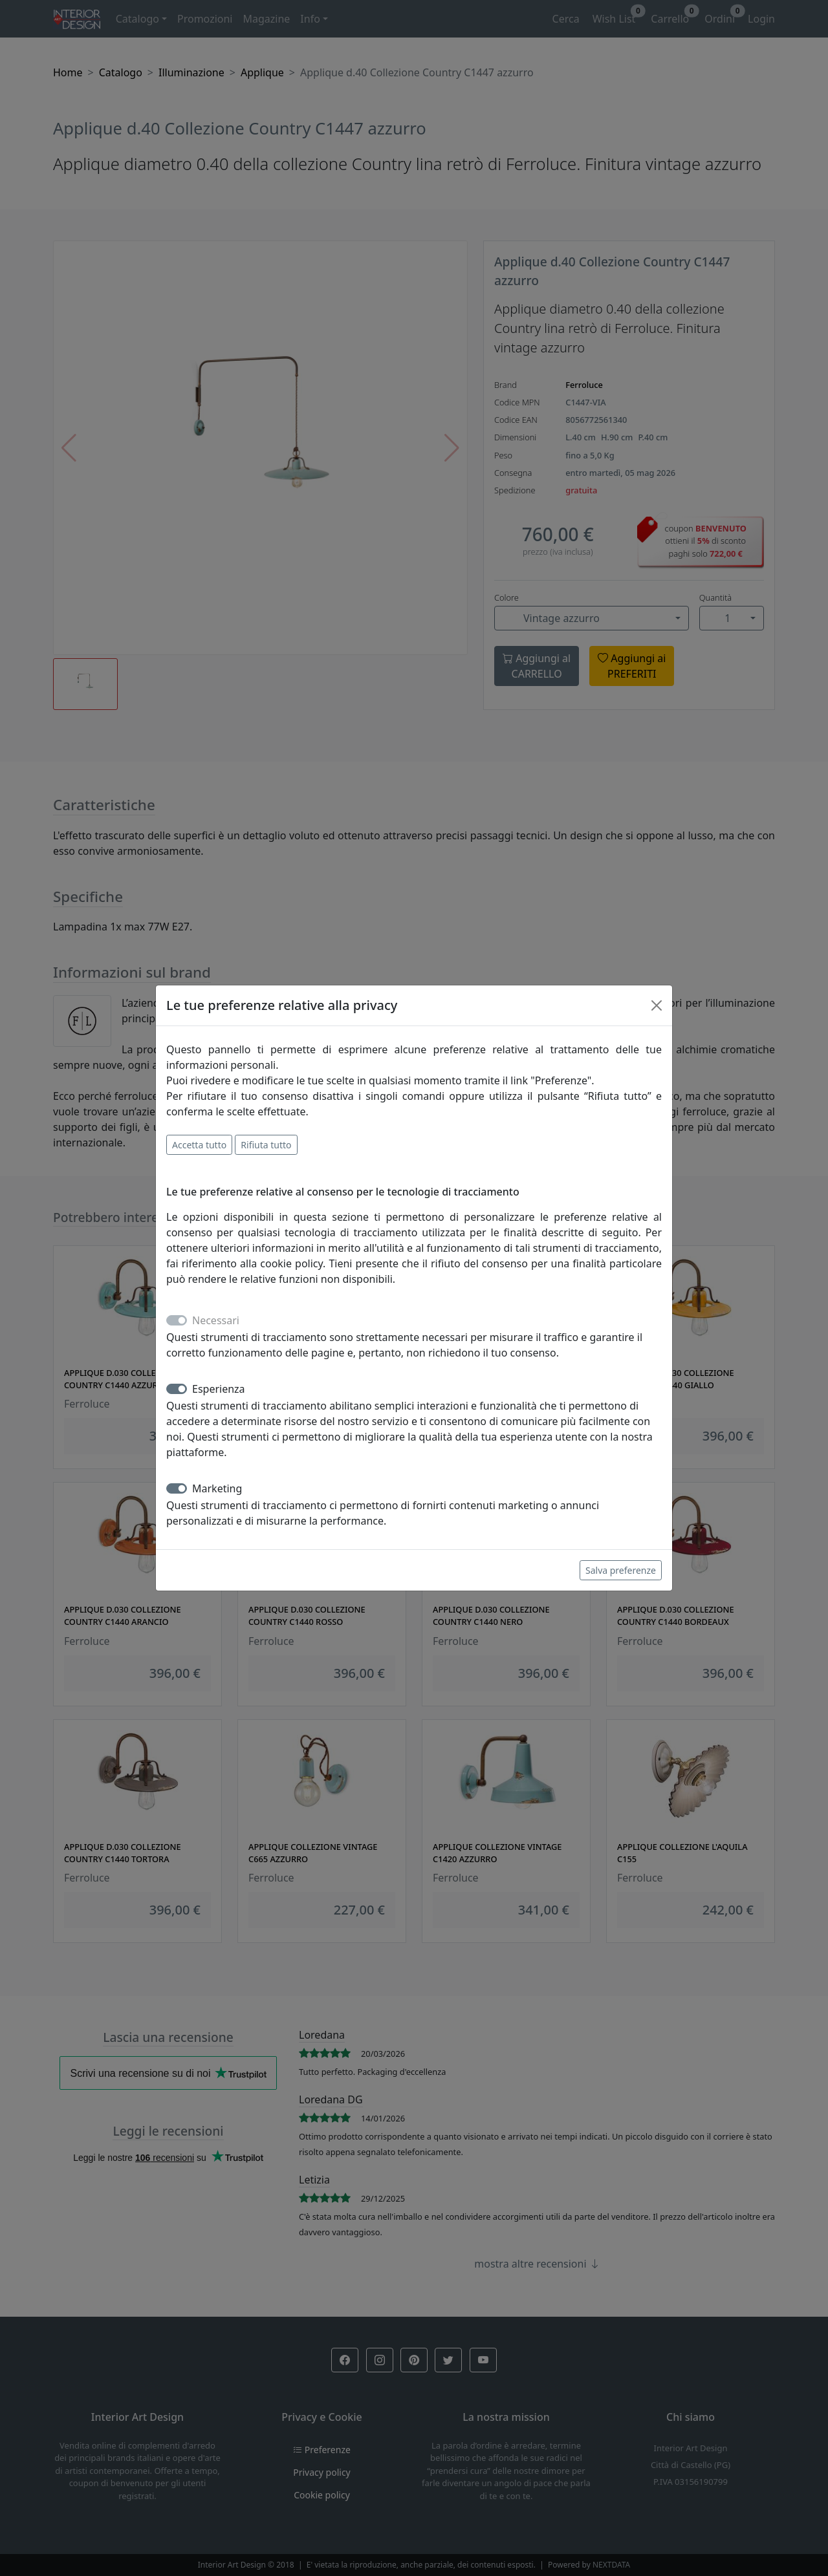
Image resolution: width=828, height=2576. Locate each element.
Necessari (215, 1320)
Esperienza (218, 1389)
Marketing (217, 1488)
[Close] (656, 1005)
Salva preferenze (620, 1570)
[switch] (176, 1389)
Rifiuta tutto (266, 1145)
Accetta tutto (199, 1145)
